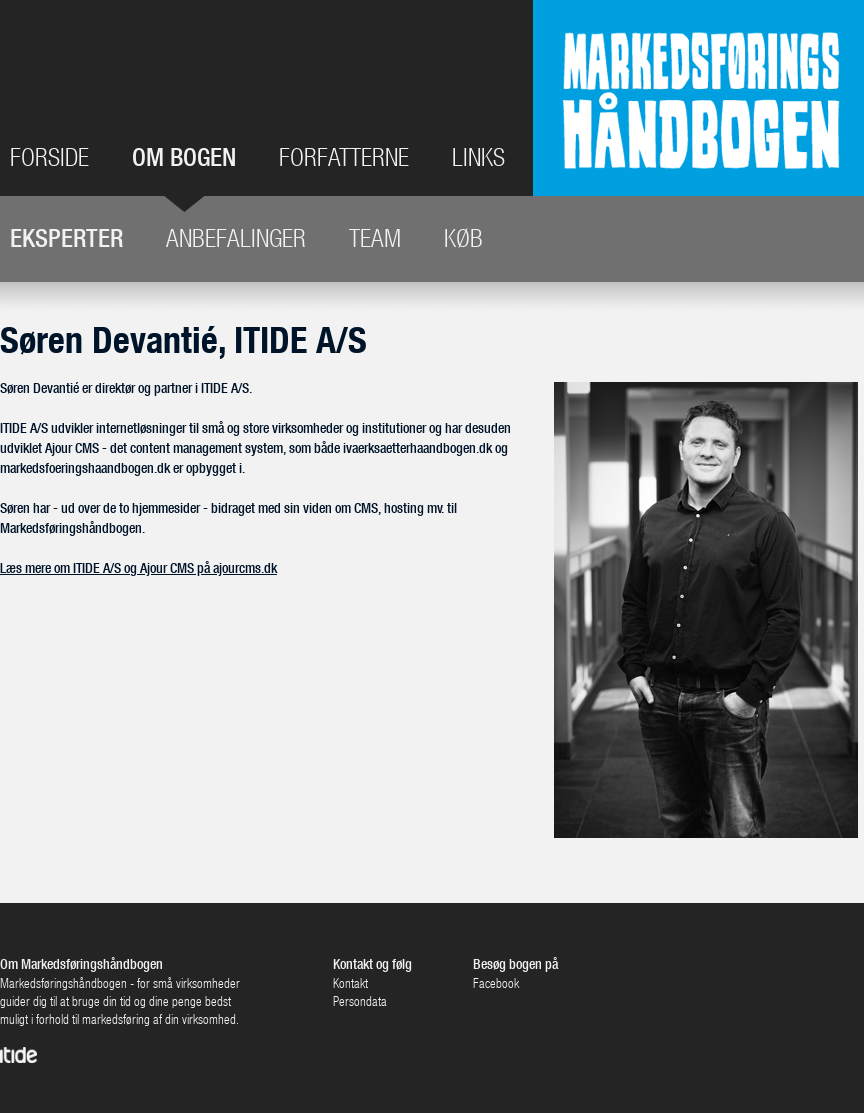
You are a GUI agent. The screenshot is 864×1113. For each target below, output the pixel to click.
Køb (463, 238)
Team (375, 238)
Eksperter (66, 238)
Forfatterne (344, 157)
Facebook (496, 983)
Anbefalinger (236, 238)
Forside (49, 157)
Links (478, 157)
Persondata (360, 1001)
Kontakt (350, 983)
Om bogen (184, 158)
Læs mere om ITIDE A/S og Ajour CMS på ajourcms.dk (138, 568)
